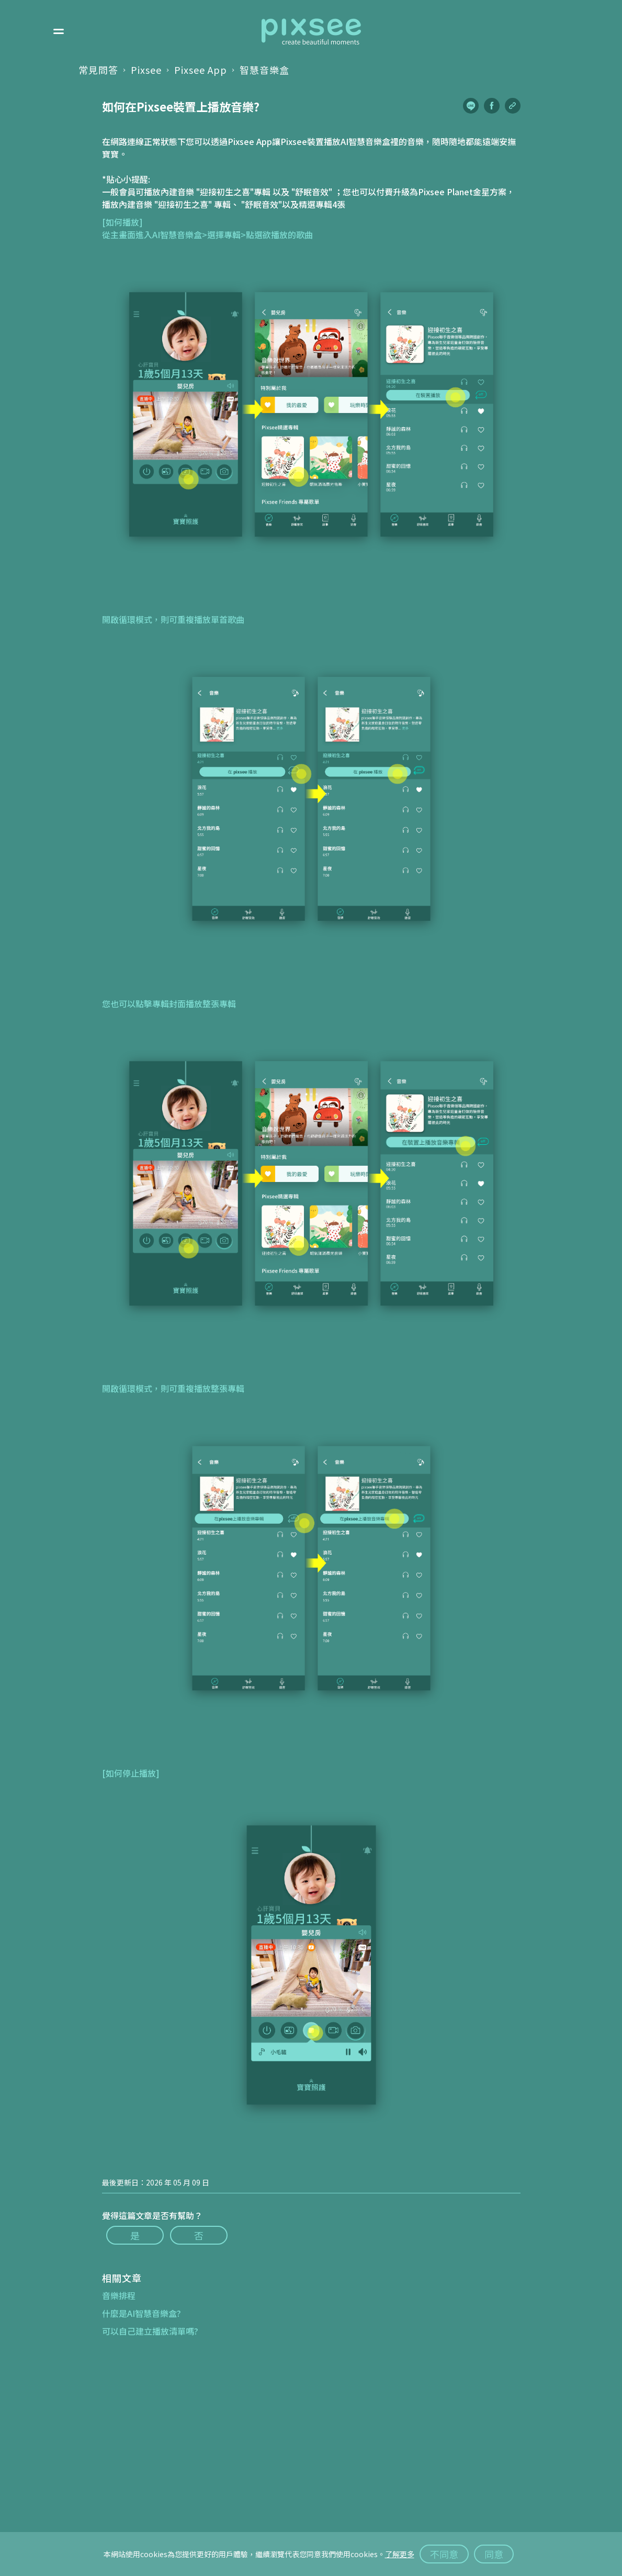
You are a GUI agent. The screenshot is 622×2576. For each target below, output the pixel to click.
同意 (493, 2554)
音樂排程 (118, 2295)
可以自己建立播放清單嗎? (150, 2331)
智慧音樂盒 (264, 69)
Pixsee (146, 69)
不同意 (444, 2554)
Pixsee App (200, 69)
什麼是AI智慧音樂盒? (141, 2313)
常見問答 (98, 69)
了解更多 (399, 2554)
